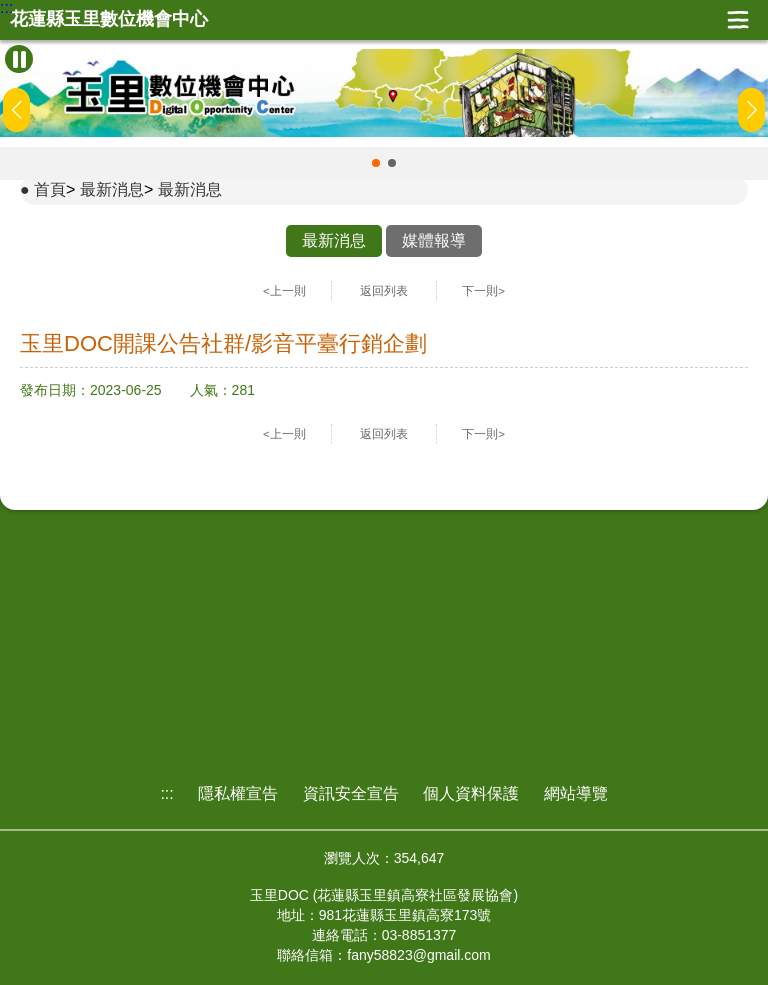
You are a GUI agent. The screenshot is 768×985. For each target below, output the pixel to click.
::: (6, 8)
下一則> (483, 291)
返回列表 (384, 291)
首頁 (50, 189)
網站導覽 (576, 793)
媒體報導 (434, 240)
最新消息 (112, 189)
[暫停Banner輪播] (19, 59)
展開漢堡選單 (738, 20)
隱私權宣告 (238, 793)
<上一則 (284, 291)
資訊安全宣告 (351, 793)
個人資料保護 (471, 793)
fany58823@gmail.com (418, 955)
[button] (376, 163)
